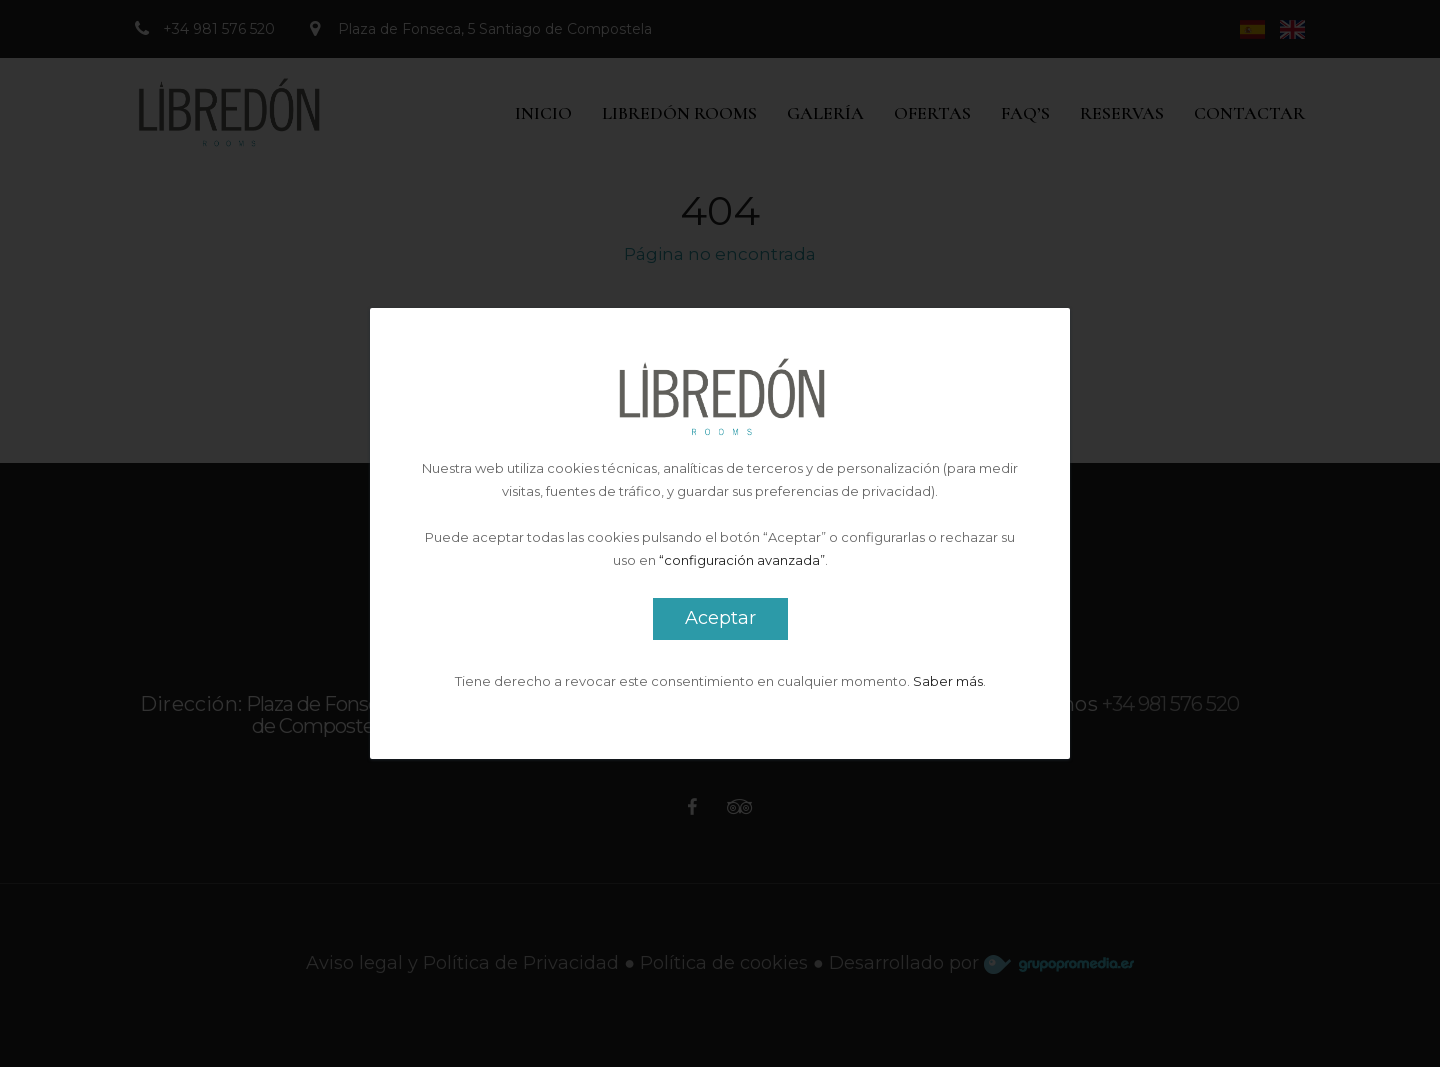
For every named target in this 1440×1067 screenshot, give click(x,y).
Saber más (948, 681)
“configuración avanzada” (742, 560)
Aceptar (720, 618)
